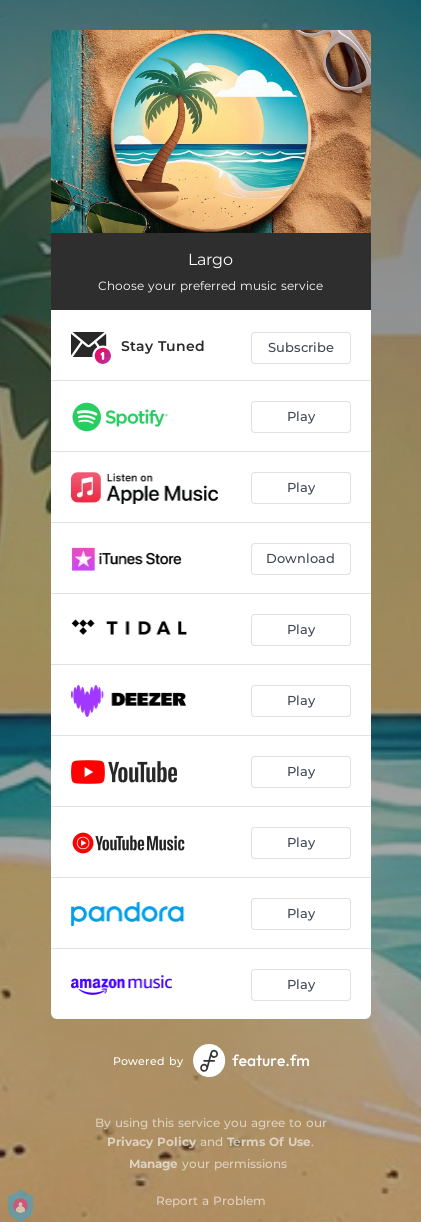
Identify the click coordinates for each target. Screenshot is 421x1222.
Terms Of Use (269, 1141)
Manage (153, 1163)
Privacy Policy (151, 1141)
